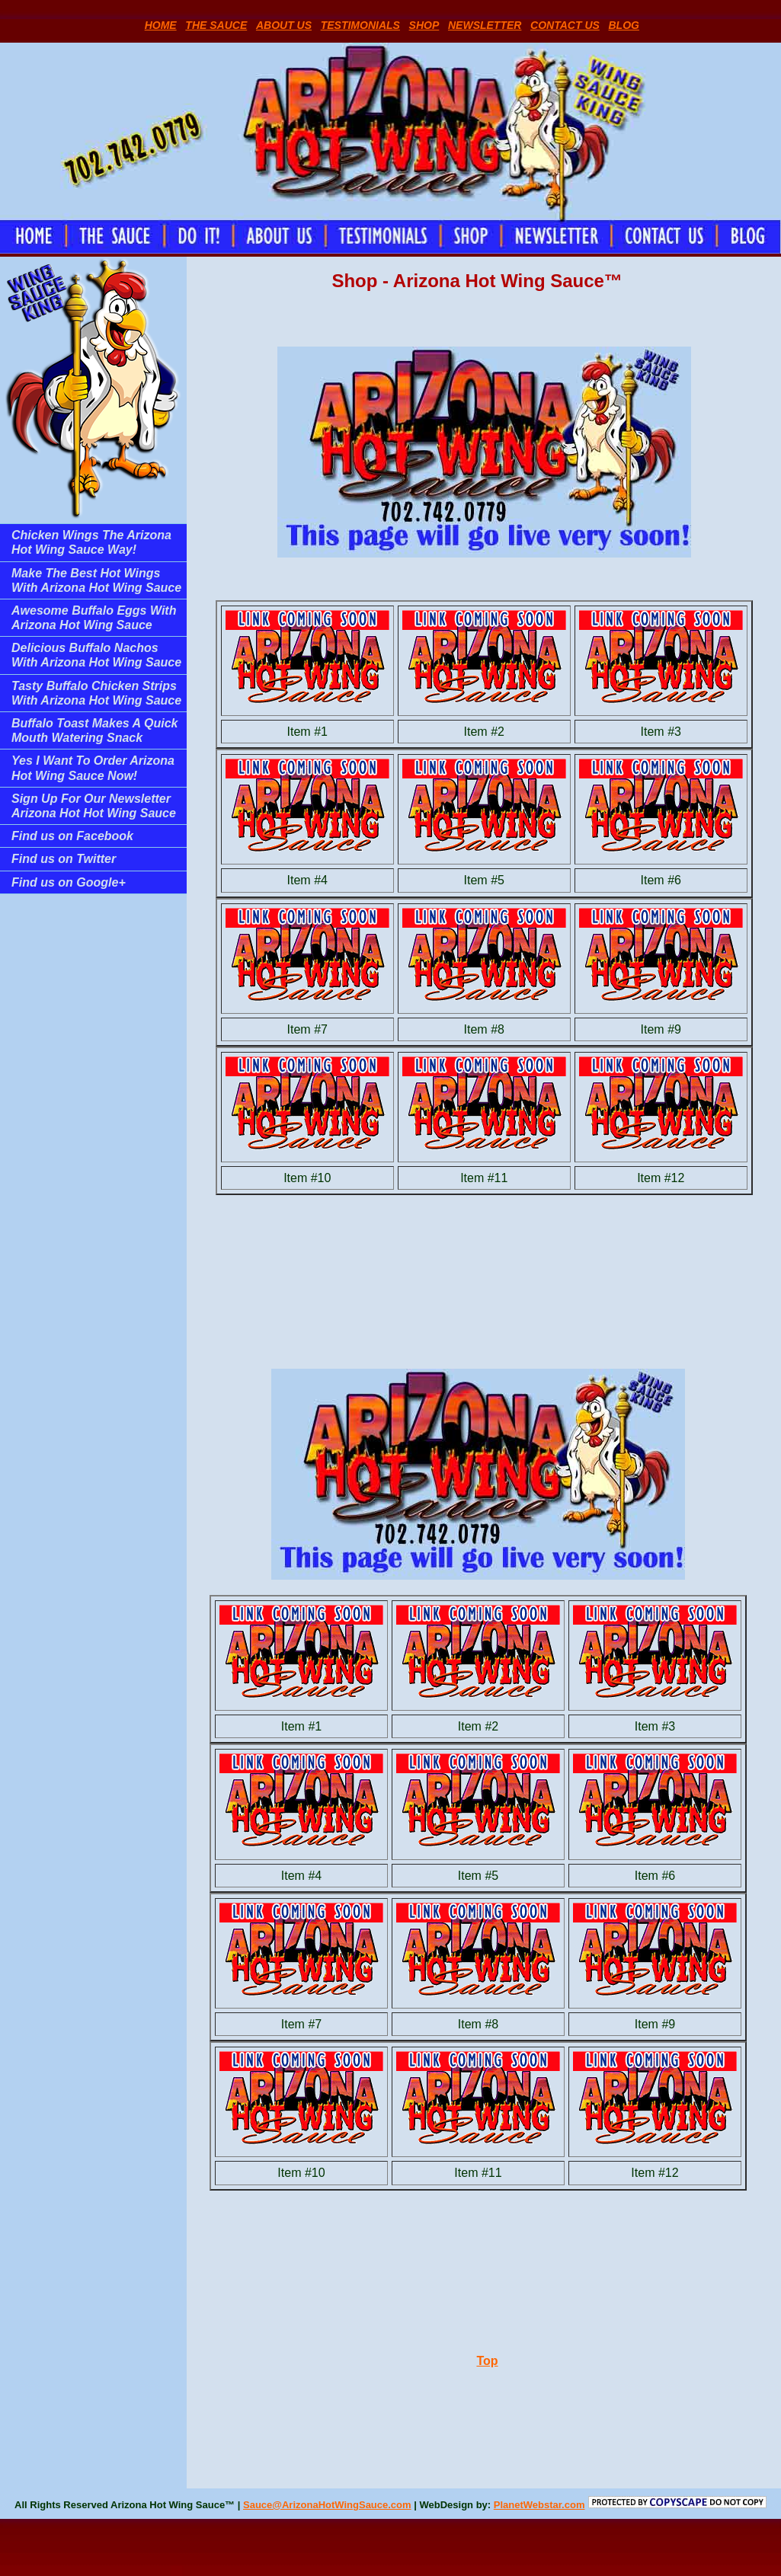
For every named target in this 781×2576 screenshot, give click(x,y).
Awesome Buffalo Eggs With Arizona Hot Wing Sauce (93, 617)
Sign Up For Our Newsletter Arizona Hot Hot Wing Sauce (93, 806)
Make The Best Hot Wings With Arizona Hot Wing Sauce (96, 580)
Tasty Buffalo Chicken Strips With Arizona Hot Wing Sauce (96, 693)
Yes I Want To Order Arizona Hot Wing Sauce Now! (92, 767)
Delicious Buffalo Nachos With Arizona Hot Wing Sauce (96, 655)
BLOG (624, 25)
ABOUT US (284, 25)
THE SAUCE (216, 25)
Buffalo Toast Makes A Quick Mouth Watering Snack (94, 730)
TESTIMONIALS (360, 25)
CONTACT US (565, 25)
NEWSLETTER (484, 25)
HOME (161, 25)
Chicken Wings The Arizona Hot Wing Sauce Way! (91, 542)
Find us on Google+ (68, 882)
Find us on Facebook (72, 835)
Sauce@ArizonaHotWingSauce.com (327, 2504)
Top (487, 2360)
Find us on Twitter (63, 858)
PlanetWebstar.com (539, 2504)
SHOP (424, 25)
